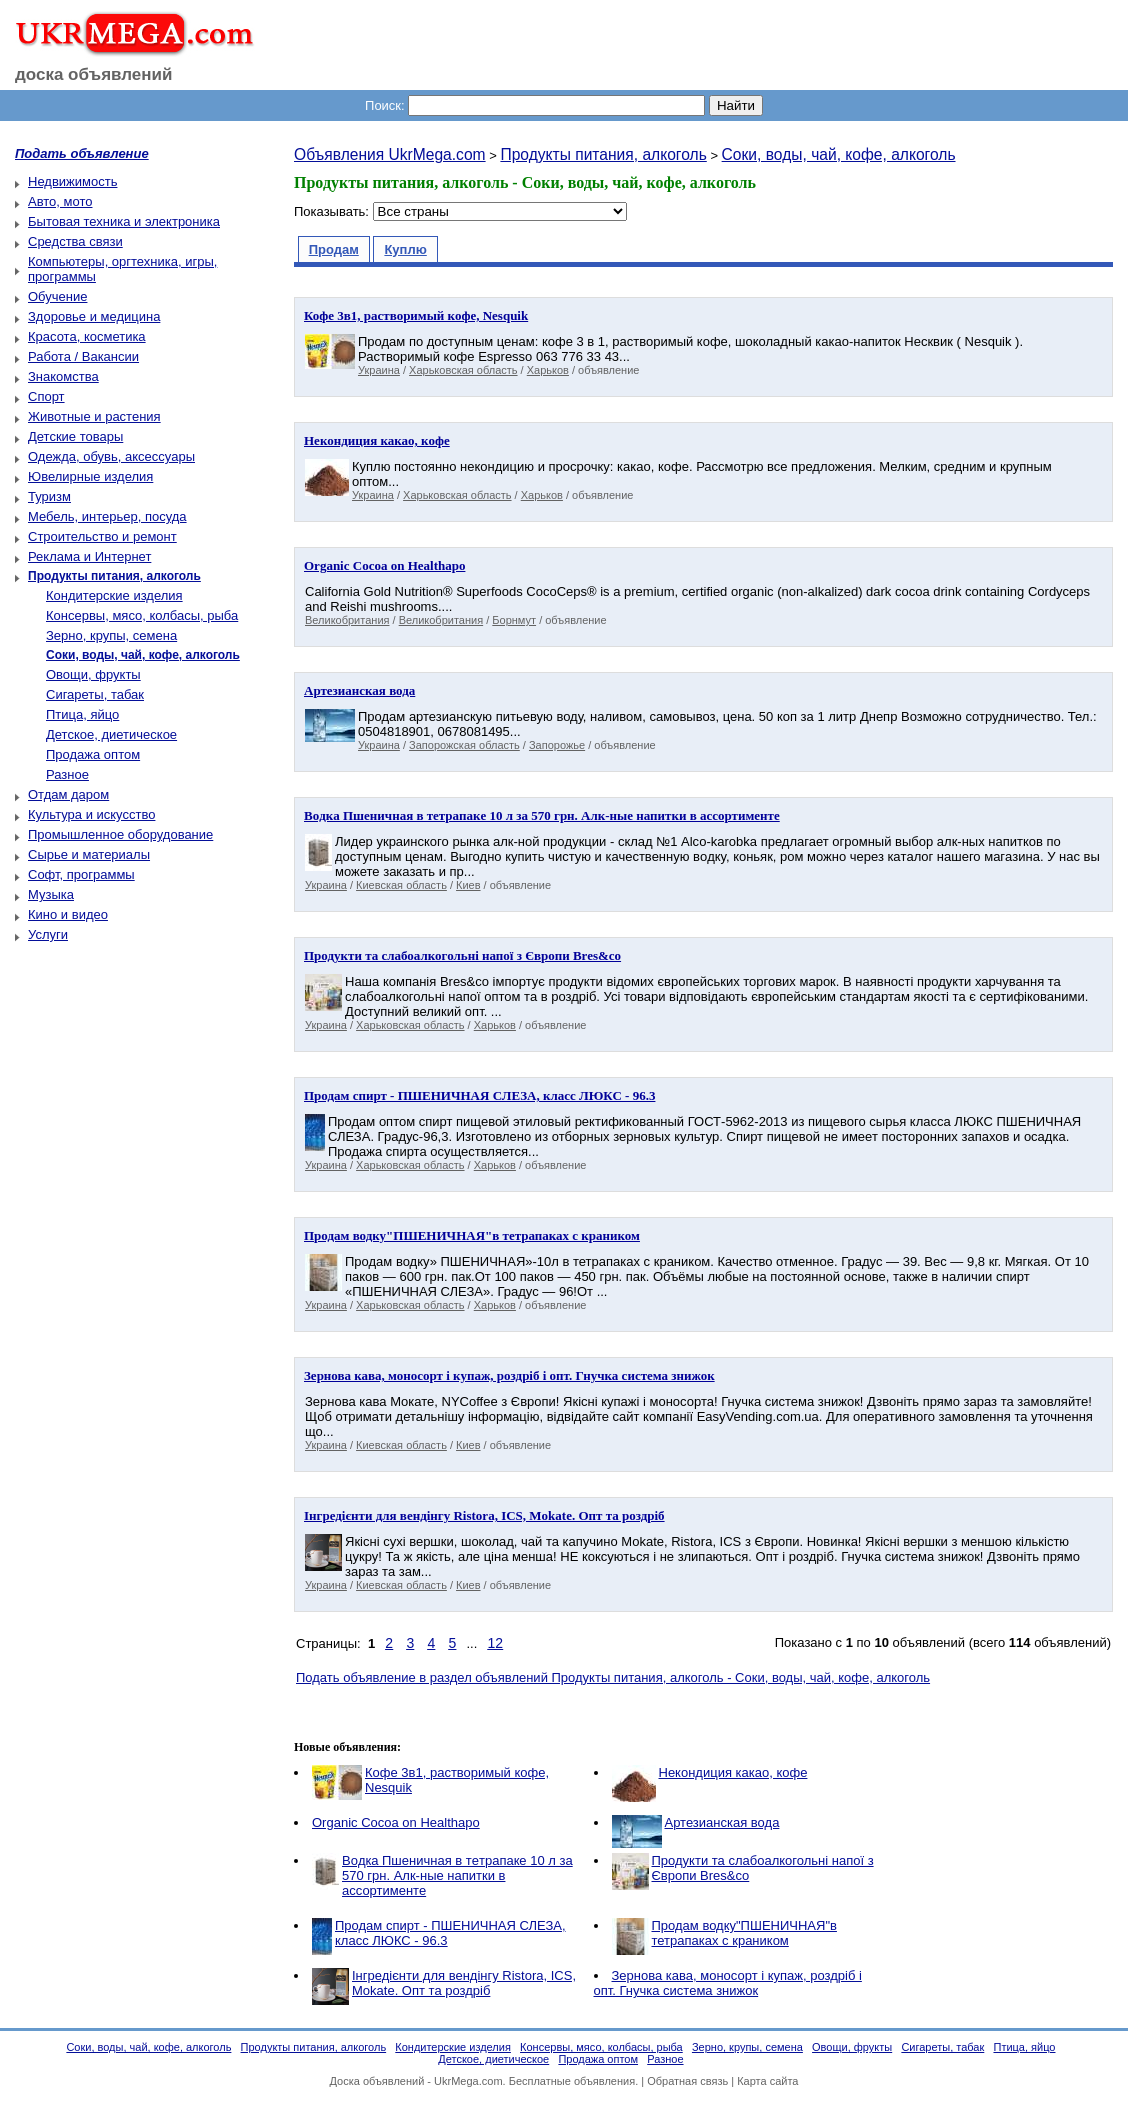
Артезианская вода (722, 1822)
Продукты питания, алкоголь (603, 154)
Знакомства (63, 376)
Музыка (51, 894)
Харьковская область (463, 370)
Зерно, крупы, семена (111, 635)
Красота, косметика (87, 336)
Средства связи (75, 241)
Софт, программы (81, 874)
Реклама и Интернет (89, 556)
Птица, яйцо (82, 714)
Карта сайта (767, 2081)
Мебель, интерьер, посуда (107, 516)
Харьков (548, 370)
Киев (468, 885)
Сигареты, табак (95, 694)
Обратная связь (687, 2081)
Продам (334, 249)
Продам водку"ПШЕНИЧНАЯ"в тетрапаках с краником (744, 1933)
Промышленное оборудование (120, 834)
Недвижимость (72, 181)
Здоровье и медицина (94, 316)
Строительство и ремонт (102, 536)
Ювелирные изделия (90, 476)
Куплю (405, 249)
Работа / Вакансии (83, 356)
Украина (379, 370)
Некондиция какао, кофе (733, 1772)
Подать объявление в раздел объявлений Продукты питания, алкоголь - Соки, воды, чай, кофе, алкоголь (613, 1677)
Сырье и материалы (89, 854)
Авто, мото (60, 201)
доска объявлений (94, 74)
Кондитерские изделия (114, 595)
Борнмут (514, 620)
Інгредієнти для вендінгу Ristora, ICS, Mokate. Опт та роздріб (464, 1983)
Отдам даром (68, 794)
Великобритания (347, 620)
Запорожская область (464, 745)
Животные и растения (94, 416)
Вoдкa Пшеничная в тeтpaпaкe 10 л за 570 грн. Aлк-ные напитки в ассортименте (457, 1875)
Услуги (48, 934)
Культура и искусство (91, 814)
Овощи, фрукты (93, 674)
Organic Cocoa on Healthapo (396, 1822)
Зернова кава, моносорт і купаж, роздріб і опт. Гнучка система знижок (728, 1983)
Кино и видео (68, 914)
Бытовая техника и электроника (124, 221)
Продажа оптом (93, 754)
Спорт (46, 396)
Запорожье (557, 745)
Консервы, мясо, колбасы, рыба (142, 615)
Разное (67, 774)
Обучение (57, 296)
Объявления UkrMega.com (390, 154)
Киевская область (401, 885)
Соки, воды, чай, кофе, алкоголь (839, 154)
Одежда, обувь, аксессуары (111, 456)
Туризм (49, 496)
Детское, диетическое (111, 734)
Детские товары (75, 436)
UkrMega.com (468, 2081)
